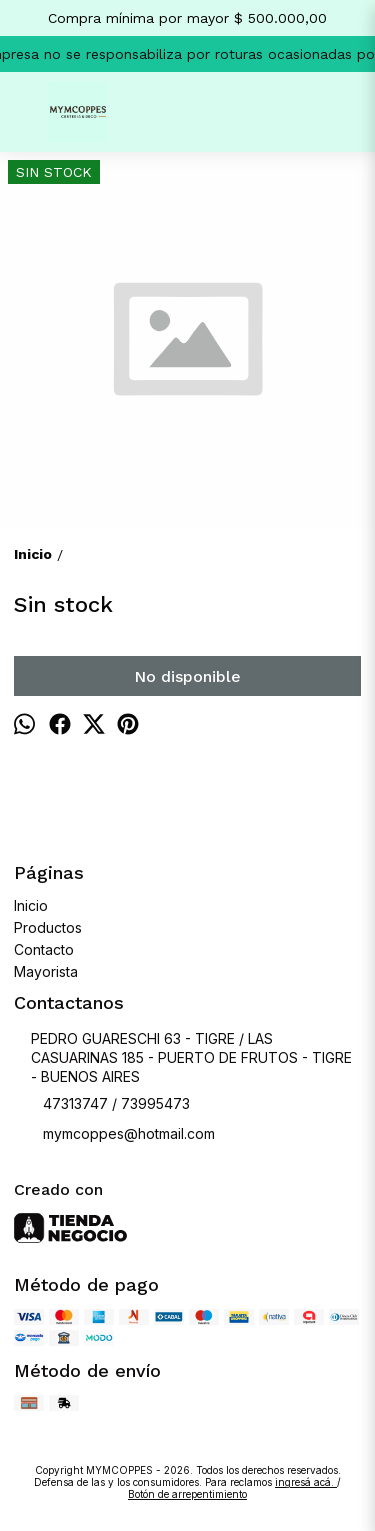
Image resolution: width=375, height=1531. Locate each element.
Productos (48, 927)
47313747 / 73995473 (102, 1105)
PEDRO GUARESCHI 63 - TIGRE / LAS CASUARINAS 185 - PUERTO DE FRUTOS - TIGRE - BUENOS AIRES (183, 1057)
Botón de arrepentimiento (187, 1494)
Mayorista (46, 971)
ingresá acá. (306, 1482)
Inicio (31, 905)
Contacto (44, 949)
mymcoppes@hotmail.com (114, 1135)
